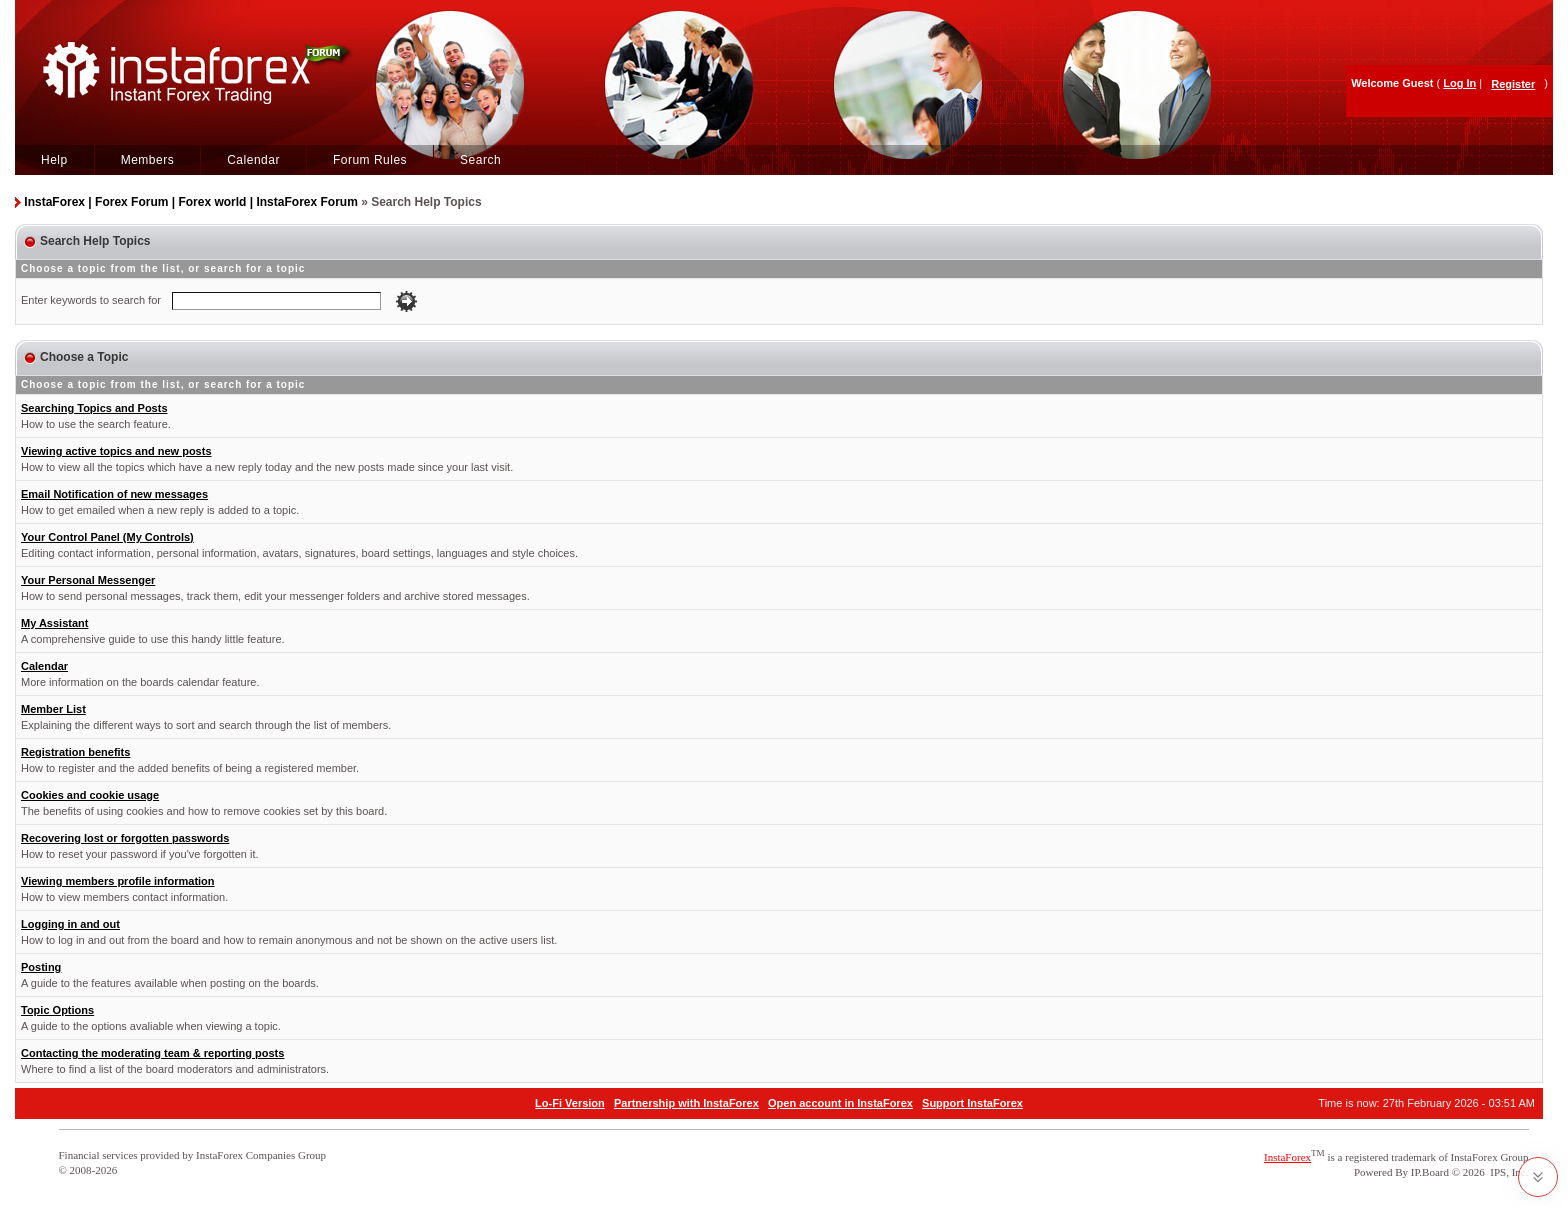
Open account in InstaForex (840, 1103)
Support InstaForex (972, 1103)
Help (54, 160)
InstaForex (1287, 1157)
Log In (1459, 83)
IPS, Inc (1507, 1172)
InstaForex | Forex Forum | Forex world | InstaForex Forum (190, 202)
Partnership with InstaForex (686, 1103)
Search (480, 160)
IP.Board (1430, 1172)
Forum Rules (370, 160)
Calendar (253, 160)
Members (148, 160)
